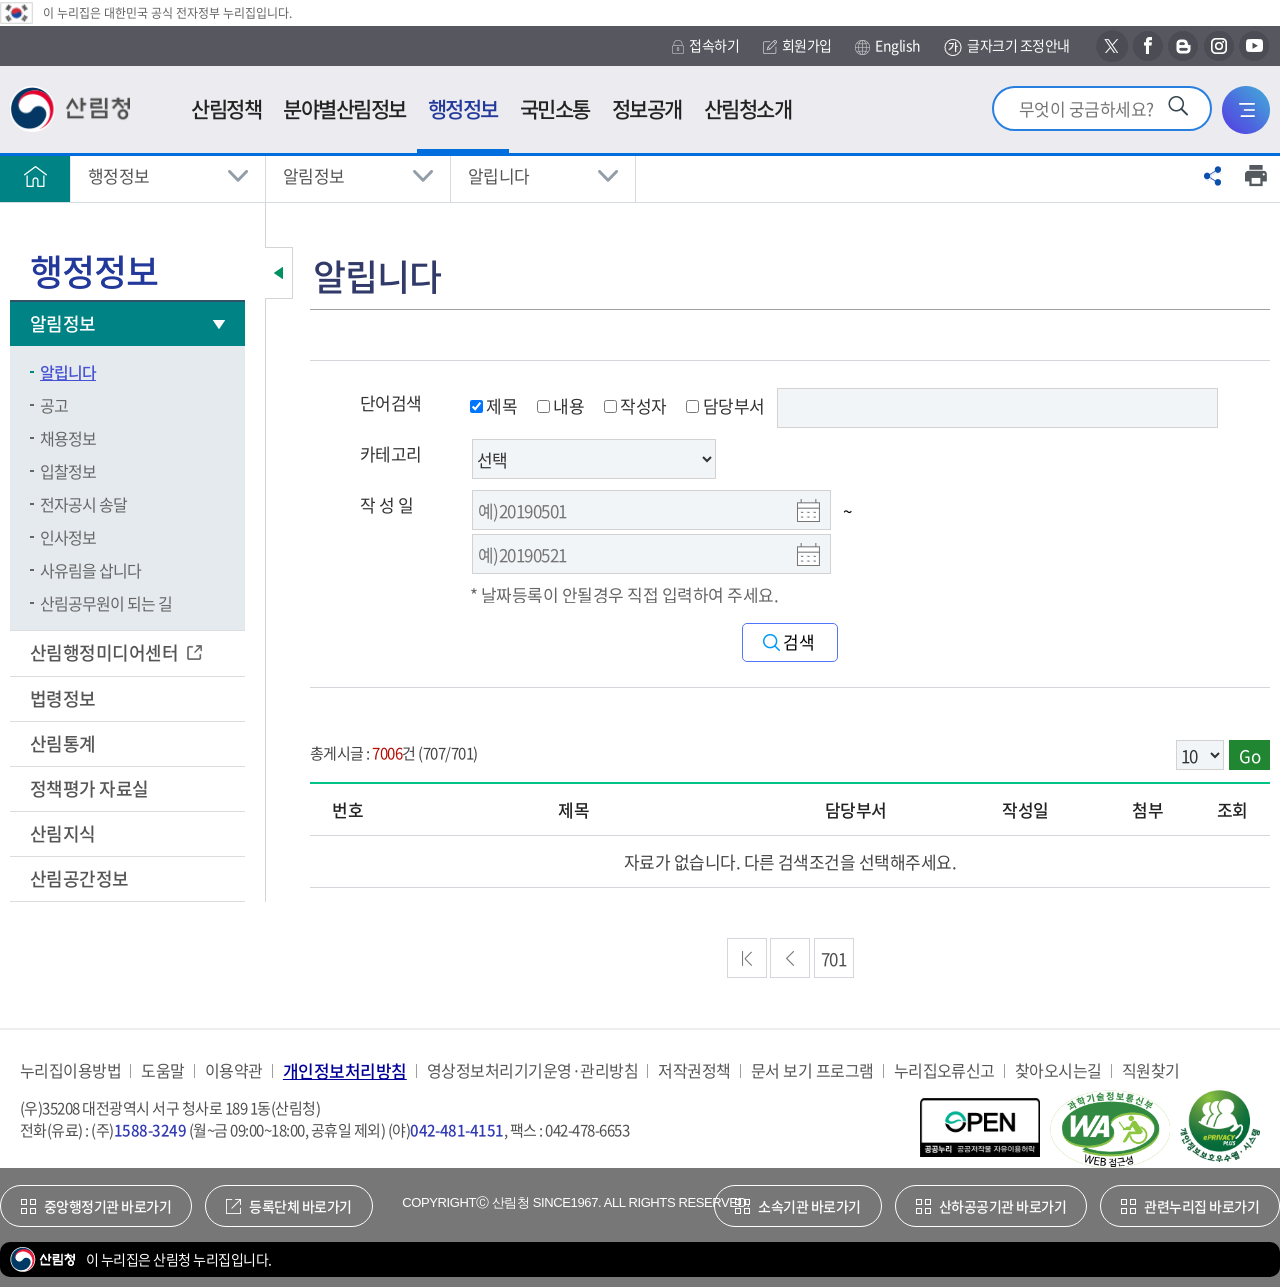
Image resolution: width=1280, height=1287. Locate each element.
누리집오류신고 (944, 1070)
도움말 (162, 1070)
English (887, 46)
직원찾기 (1151, 1070)
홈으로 (35, 176)
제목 (493, 405)
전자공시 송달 (83, 504)
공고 (54, 405)
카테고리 (391, 453)
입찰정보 (68, 471)
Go (1249, 755)
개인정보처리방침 (345, 1070)
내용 (560, 405)
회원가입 (797, 45)
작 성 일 (386, 504)
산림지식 (64, 833)
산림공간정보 (81, 878)
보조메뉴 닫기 (279, 273)
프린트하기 (1256, 176)
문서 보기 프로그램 (812, 1070)
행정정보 (119, 175)
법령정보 (64, 698)
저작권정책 (694, 1070)
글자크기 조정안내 (1006, 46)
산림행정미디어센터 (106, 652)
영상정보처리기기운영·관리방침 (532, 1070)
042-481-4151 (457, 1130)
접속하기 (705, 45)
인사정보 (68, 537)
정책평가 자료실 (89, 788)
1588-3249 (150, 1130)
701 (833, 958)
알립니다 (499, 175)
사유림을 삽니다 (90, 570)
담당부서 (725, 405)
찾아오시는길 (1058, 1070)
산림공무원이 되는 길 (106, 603)
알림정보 (314, 175)
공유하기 (1213, 176)
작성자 (635, 405)
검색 (799, 642)
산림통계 (64, 743)
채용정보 (68, 438)
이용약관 (234, 1070)
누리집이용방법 (70, 1070)
